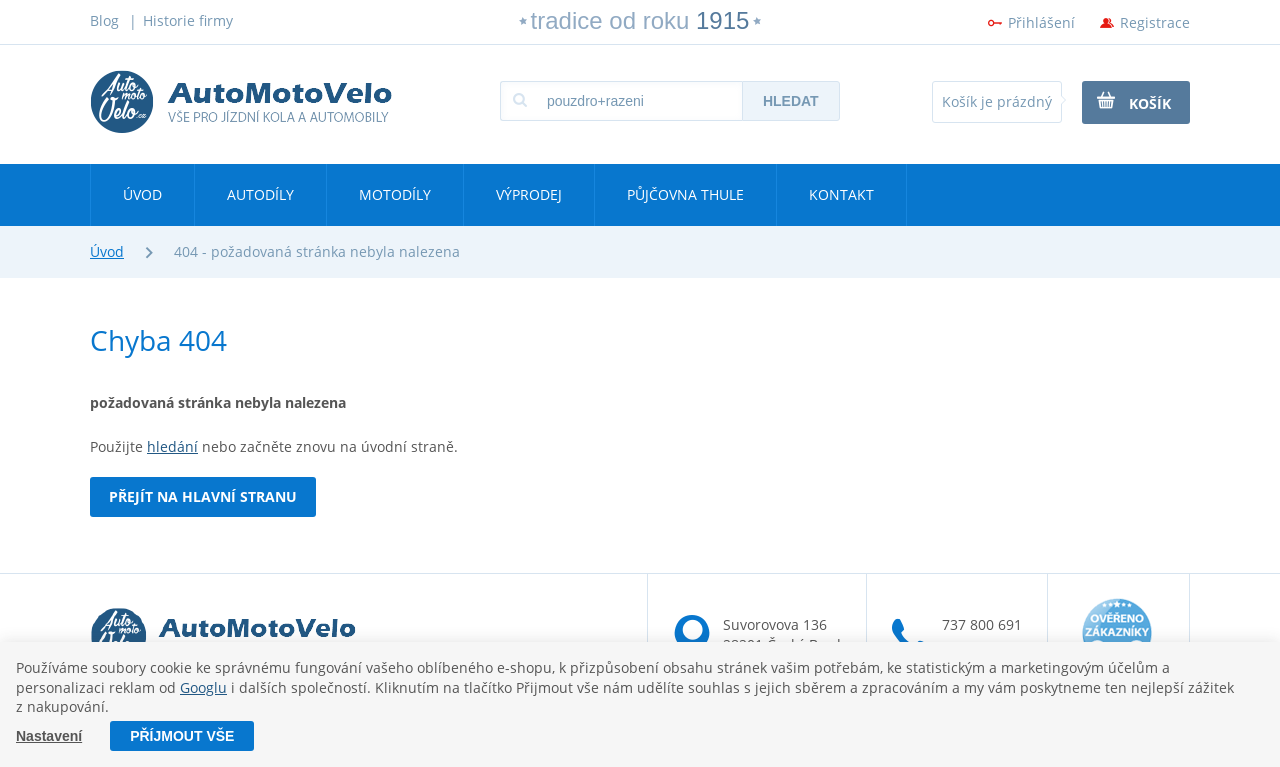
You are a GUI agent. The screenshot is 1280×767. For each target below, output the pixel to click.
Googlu (203, 687)
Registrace (1155, 22)
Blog (104, 20)
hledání (172, 446)
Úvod (142, 194)
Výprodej (529, 194)
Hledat (791, 101)
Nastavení (49, 736)
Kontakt (841, 194)
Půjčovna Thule (685, 194)
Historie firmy (188, 20)
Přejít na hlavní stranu (203, 496)
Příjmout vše (182, 736)
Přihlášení (1041, 22)
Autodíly (260, 194)
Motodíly (395, 194)
